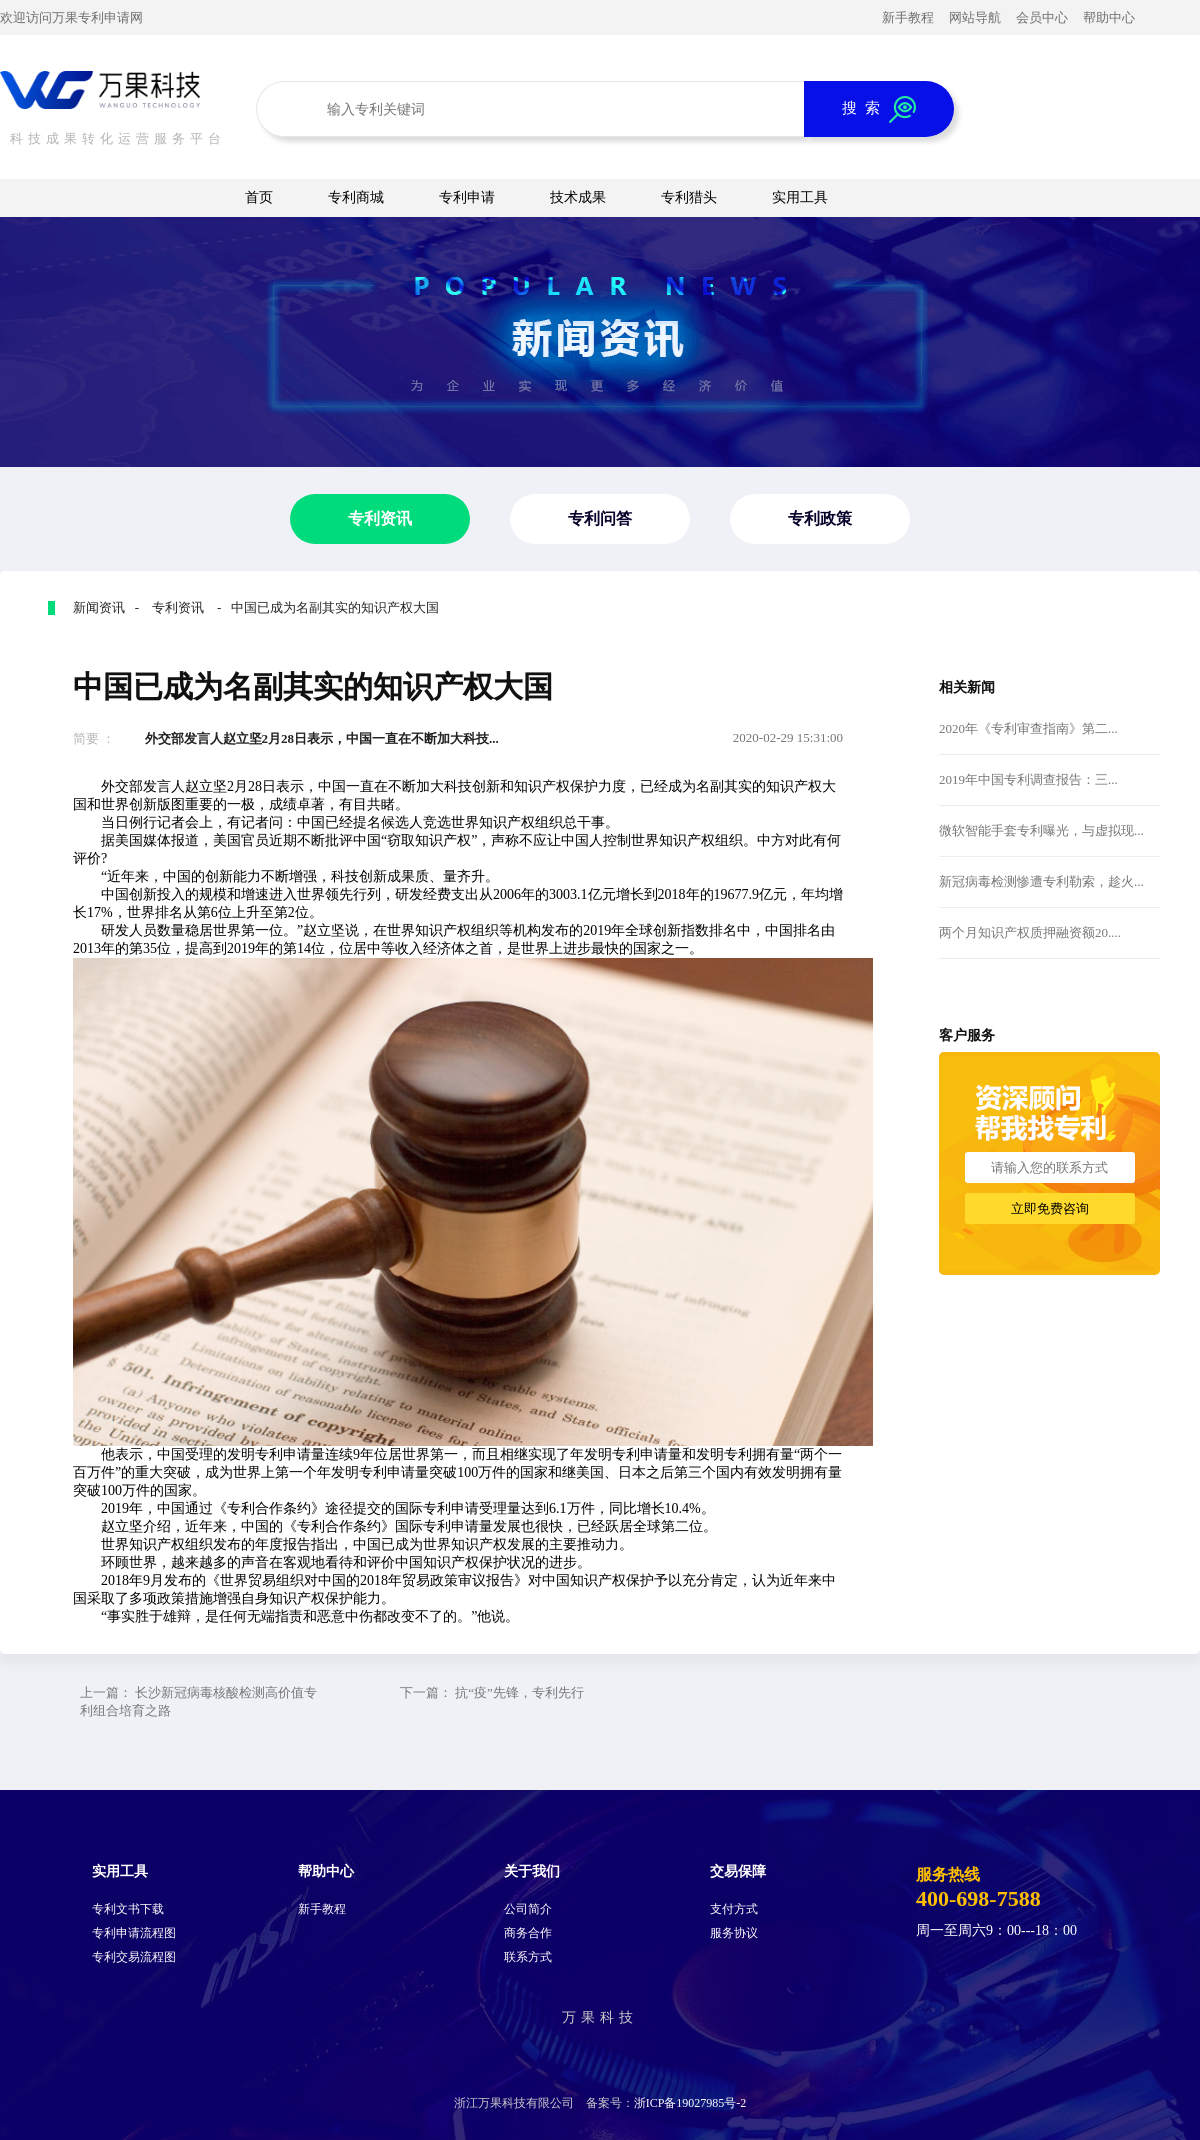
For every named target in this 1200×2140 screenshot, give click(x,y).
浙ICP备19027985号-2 (690, 2103)
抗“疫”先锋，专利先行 (519, 1692)
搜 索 (879, 109)
